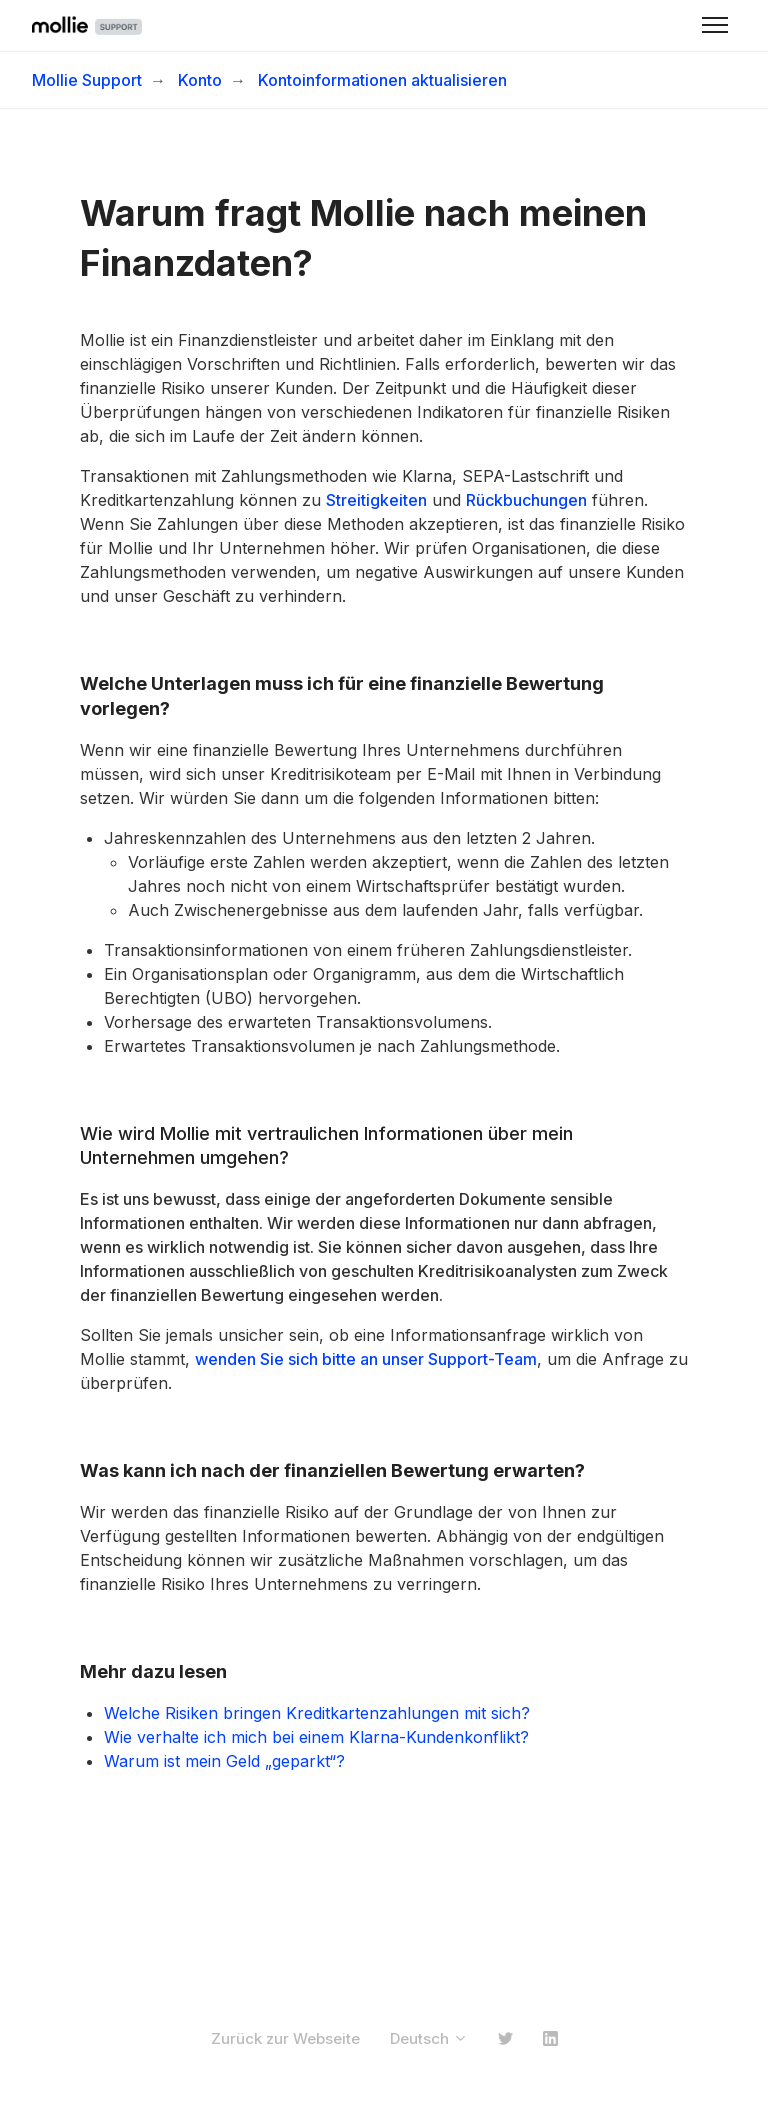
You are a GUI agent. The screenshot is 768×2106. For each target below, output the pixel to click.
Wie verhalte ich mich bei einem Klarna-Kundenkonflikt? (316, 1737)
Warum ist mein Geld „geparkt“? (224, 1761)
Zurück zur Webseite (285, 2038)
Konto (200, 80)
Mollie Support (87, 80)
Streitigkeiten (376, 500)
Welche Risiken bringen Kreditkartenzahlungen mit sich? (317, 1713)
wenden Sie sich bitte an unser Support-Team (366, 1359)
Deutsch (429, 2038)
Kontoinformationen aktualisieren (382, 80)
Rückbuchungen (526, 500)
